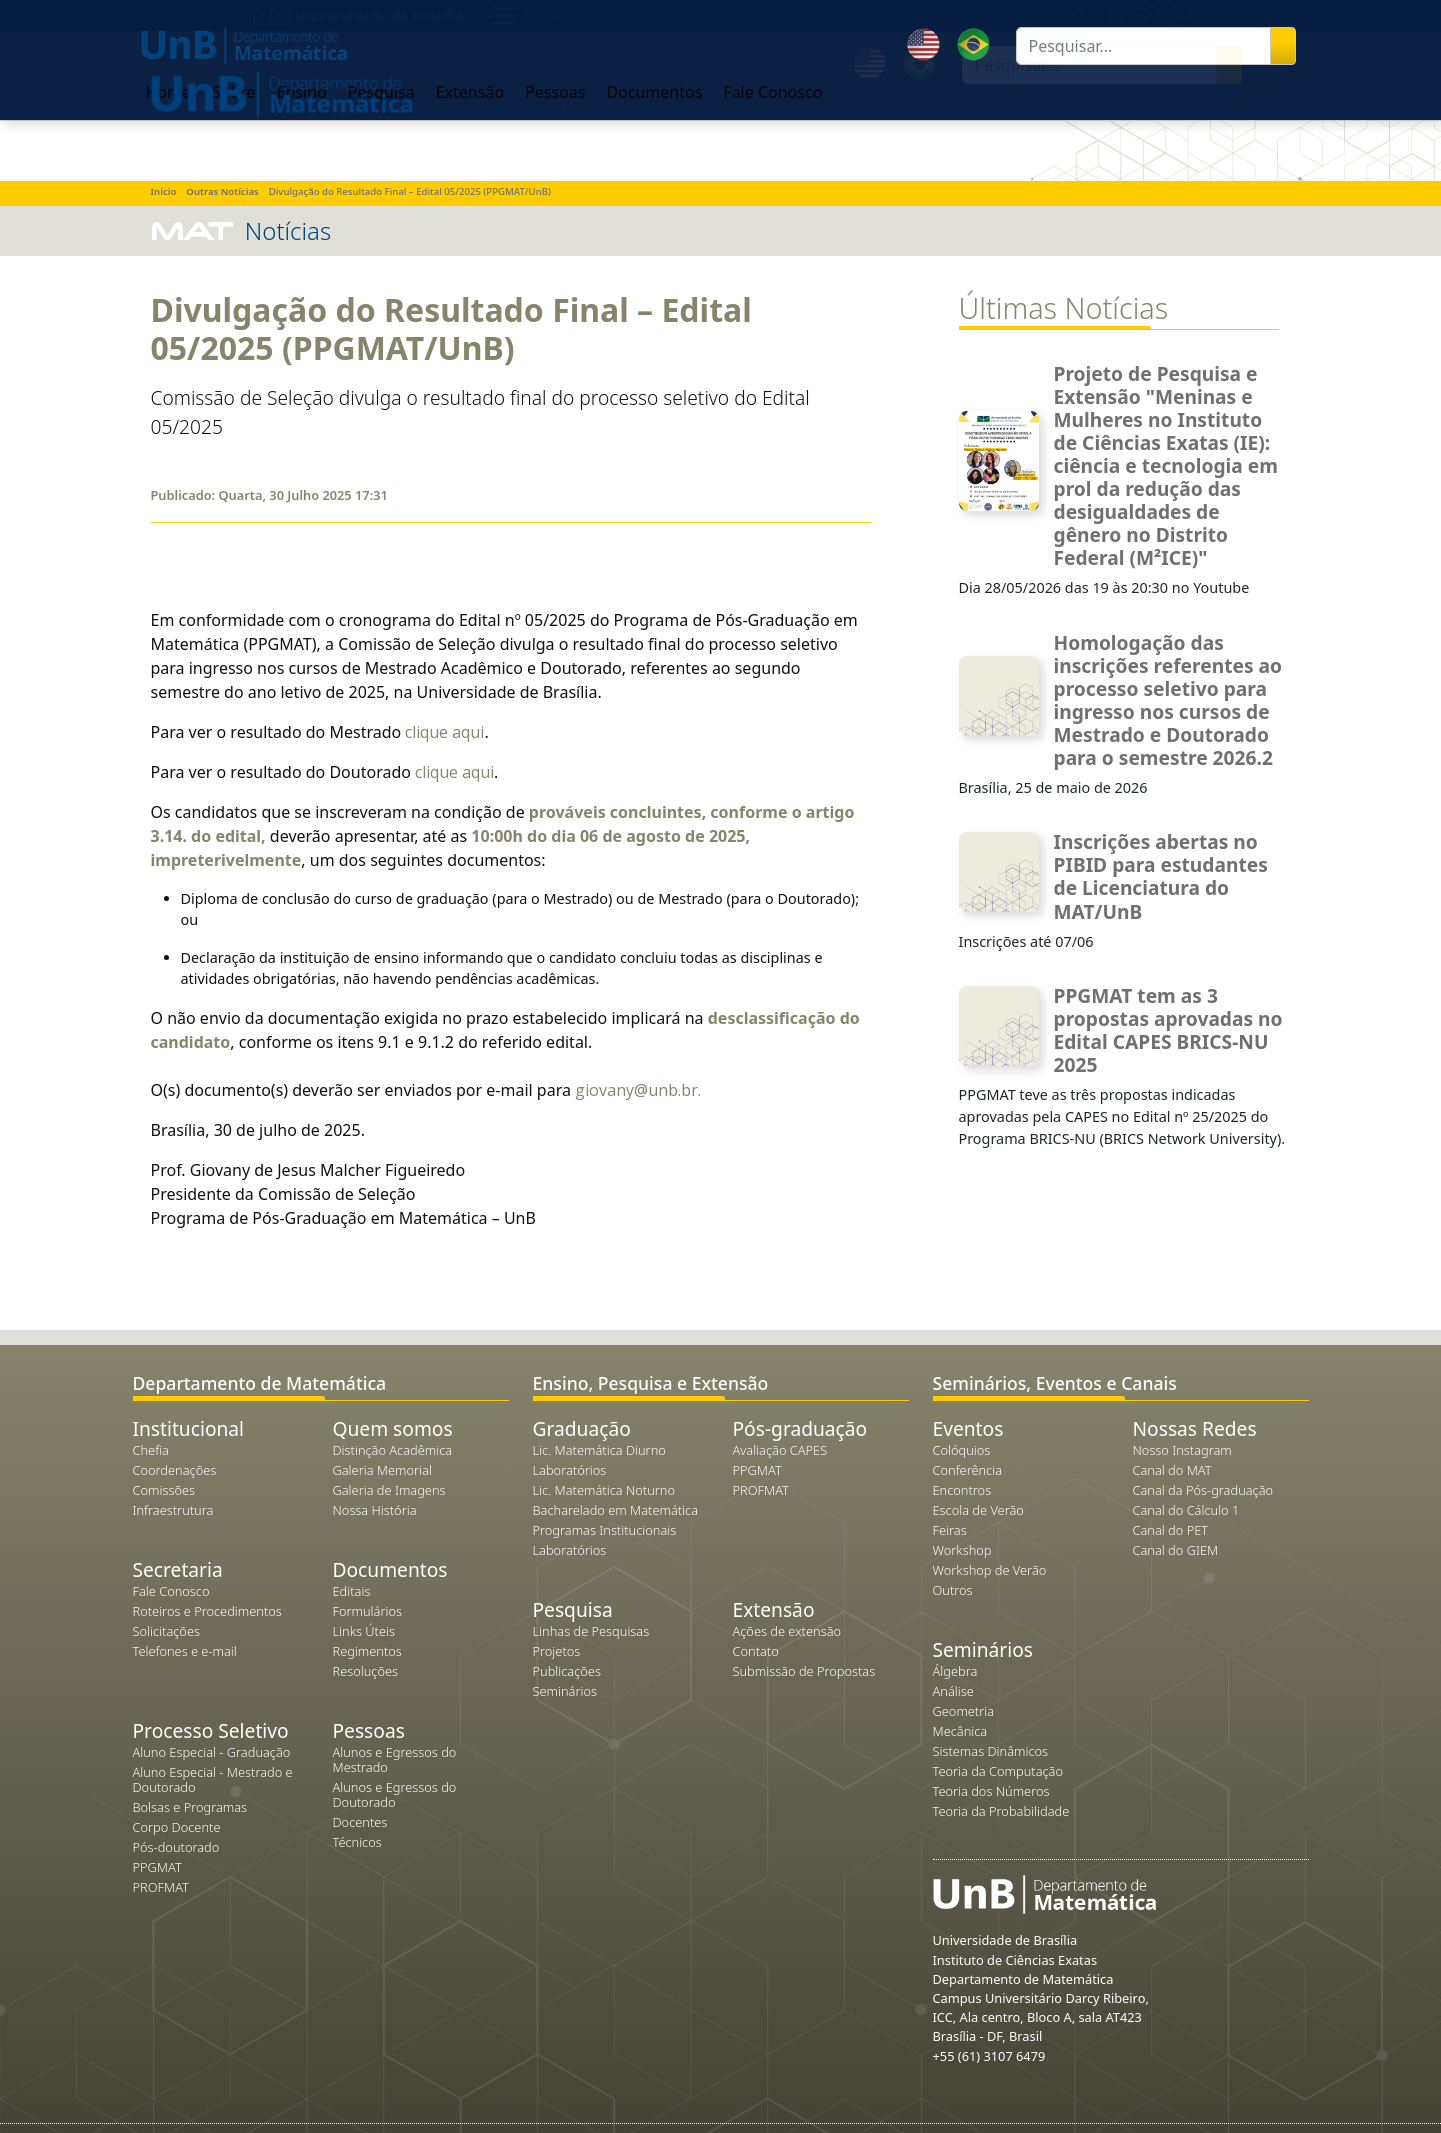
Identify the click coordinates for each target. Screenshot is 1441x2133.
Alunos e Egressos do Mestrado (395, 1759)
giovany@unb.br (636, 1090)
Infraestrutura (173, 1510)
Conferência (968, 1470)
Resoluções (366, 1671)
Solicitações (166, 1631)
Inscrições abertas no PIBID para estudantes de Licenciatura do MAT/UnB (1161, 876)
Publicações (567, 1671)
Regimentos (367, 1651)
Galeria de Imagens (389, 1490)
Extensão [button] (886, 111)
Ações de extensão (787, 1631)
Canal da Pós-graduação (1203, 1490)
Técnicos (357, 1842)
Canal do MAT (1172, 1470)
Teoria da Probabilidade (1001, 1811)
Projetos (557, 1651)
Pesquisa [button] (797, 111)
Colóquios (962, 1450)
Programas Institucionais (605, 1530)
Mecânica (960, 1731)
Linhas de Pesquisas (591, 1631)
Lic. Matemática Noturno (604, 1490)
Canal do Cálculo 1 (1186, 1510)
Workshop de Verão (990, 1570)
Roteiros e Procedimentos (207, 1611)
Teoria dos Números (991, 1791)
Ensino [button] (718, 111)
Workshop (962, 1550)
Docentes (360, 1822)
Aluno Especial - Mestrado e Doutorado (213, 1779)
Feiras (950, 1530)
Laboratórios (570, 1470)
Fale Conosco (171, 1591)
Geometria (964, 1711)
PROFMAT (161, 1887)
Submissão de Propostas (804, 1671)
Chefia (151, 1450)
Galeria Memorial (382, 1470)
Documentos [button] (1071, 111)
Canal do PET (1171, 1530)
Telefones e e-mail (185, 1651)
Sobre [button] (650, 111)
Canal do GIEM (1176, 1550)
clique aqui (444, 732)
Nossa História (375, 1510)
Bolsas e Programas (190, 1807)
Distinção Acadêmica (393, 1450)
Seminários (565, 1691)
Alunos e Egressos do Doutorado (395, 1794)
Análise (953, 1691)
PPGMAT (157, 1867)
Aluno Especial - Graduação (212, 1752)
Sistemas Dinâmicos (991, 1751)
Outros (953, 1590)
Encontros (962, 1490)
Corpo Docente (177, 1827)
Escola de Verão (978, 1510)
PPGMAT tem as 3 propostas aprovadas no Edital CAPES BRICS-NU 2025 (1168, 1030)
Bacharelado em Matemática (616, 1510)
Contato (756, 1651)
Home (585, 111)
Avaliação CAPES (780, 1450)
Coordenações (175, 1470)
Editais (352, 1591)
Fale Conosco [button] (1189, 111)
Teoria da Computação (998, 1771)
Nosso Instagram (1182, 1450)
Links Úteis (364, 1631)
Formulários (367, 1611)
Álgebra (955, 1671)
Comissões (164, 1490)
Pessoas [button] (971, 111)
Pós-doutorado (176, 1847)
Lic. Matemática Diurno (599, 1450)
